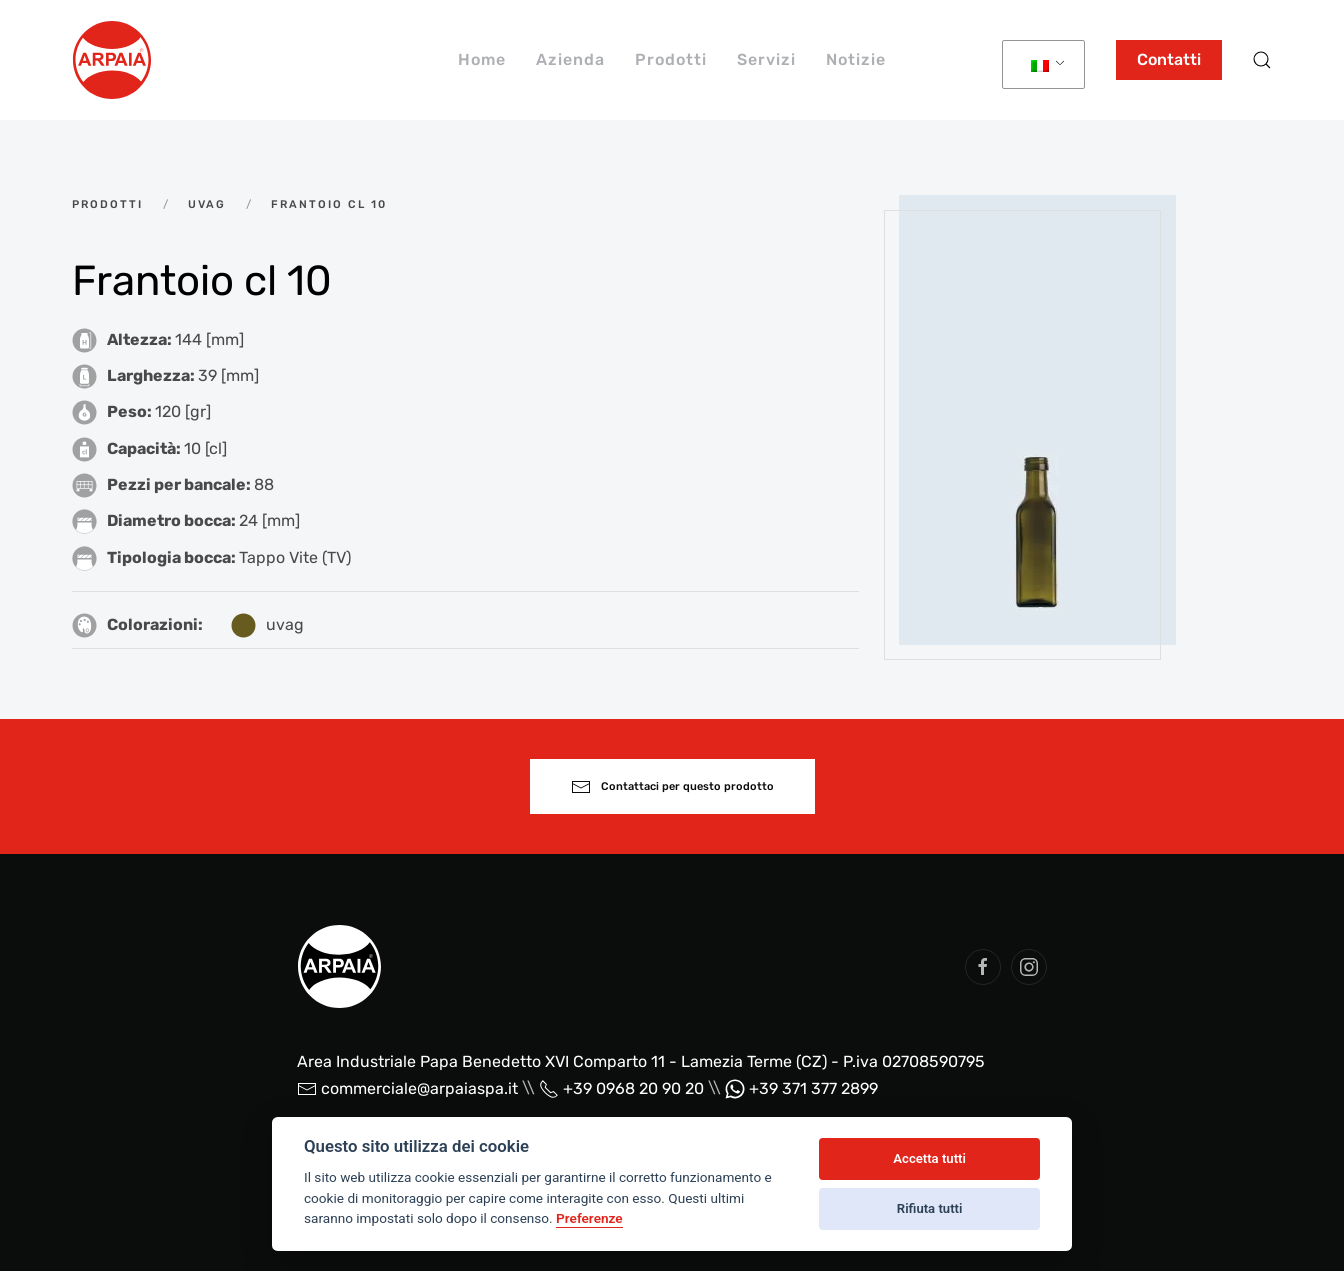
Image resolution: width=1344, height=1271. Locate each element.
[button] (1262, 60)
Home (482, 59)
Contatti (1169, 59)
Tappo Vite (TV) (295, 557)
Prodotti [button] (671, 59)
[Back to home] (112, 60)
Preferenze (589, 1218)
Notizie (856, 59)
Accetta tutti (929, 1158)
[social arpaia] (983, 967)
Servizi (766, 59)
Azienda (570, 59)
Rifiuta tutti (930, 1208)
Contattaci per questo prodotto (672, 787)
